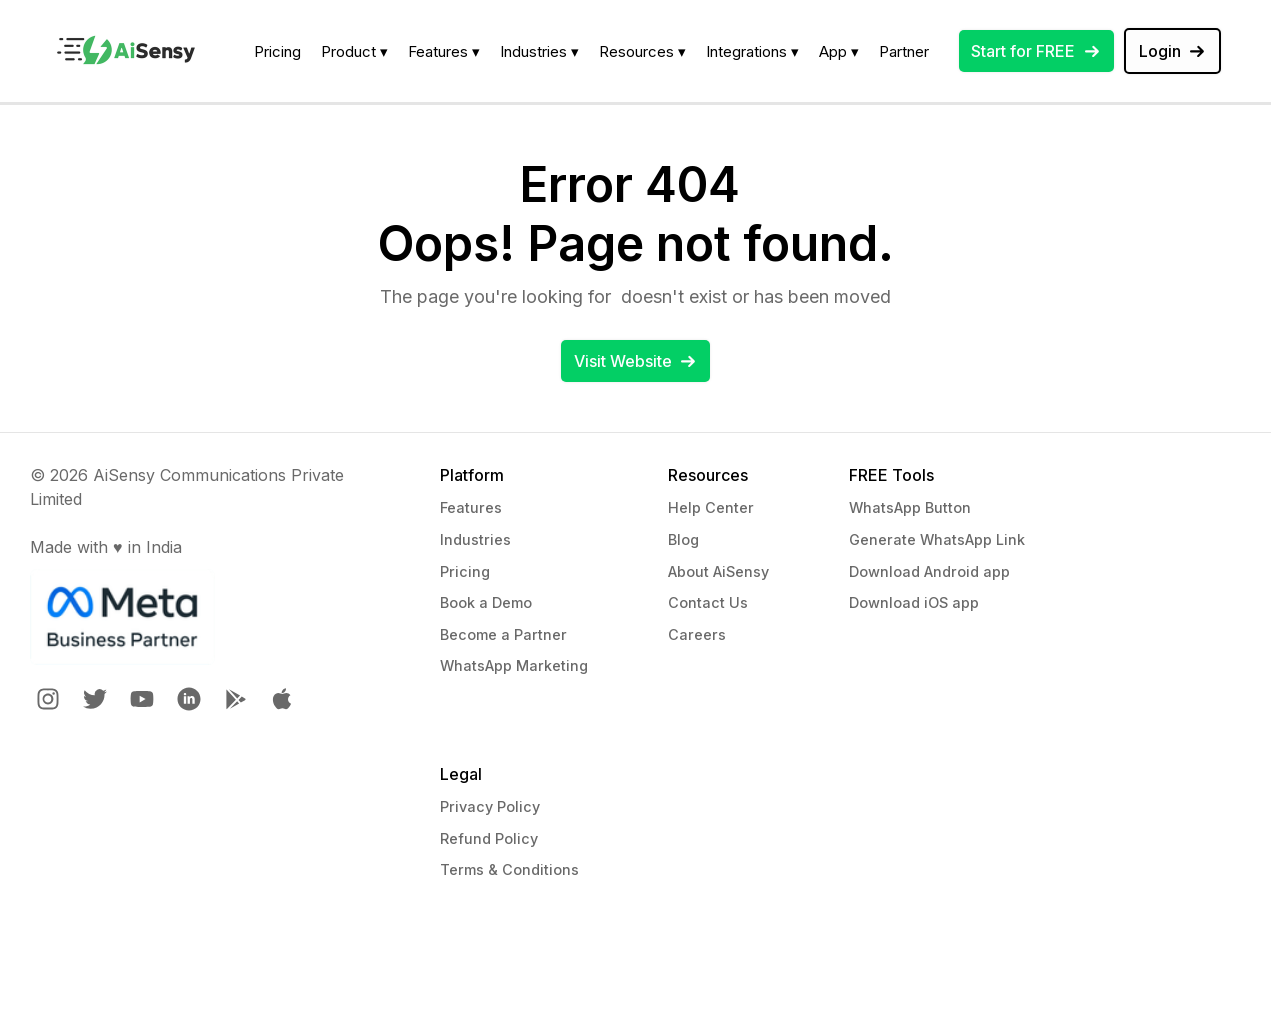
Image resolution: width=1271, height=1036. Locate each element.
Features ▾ (444, 51)
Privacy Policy (490, 806)
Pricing (277, 51)
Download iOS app (914, 602)
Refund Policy (489, 838)
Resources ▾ (642, 51)
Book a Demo (486, 602)
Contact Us (708, 602)
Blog (683, 539)
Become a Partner (503, 634)
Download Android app (929, 571)
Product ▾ (354, 51)
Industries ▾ (539, 51)
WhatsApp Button (910, 507)
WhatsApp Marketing (514, 665)
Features (471, 507)
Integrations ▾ (752, 51)
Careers (697, 634)
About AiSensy (718, 571)
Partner (904, 51)
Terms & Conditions (509, 869)
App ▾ (839, 51)
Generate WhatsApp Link (937, 539)
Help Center (711, 507)
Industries (475, 539)
